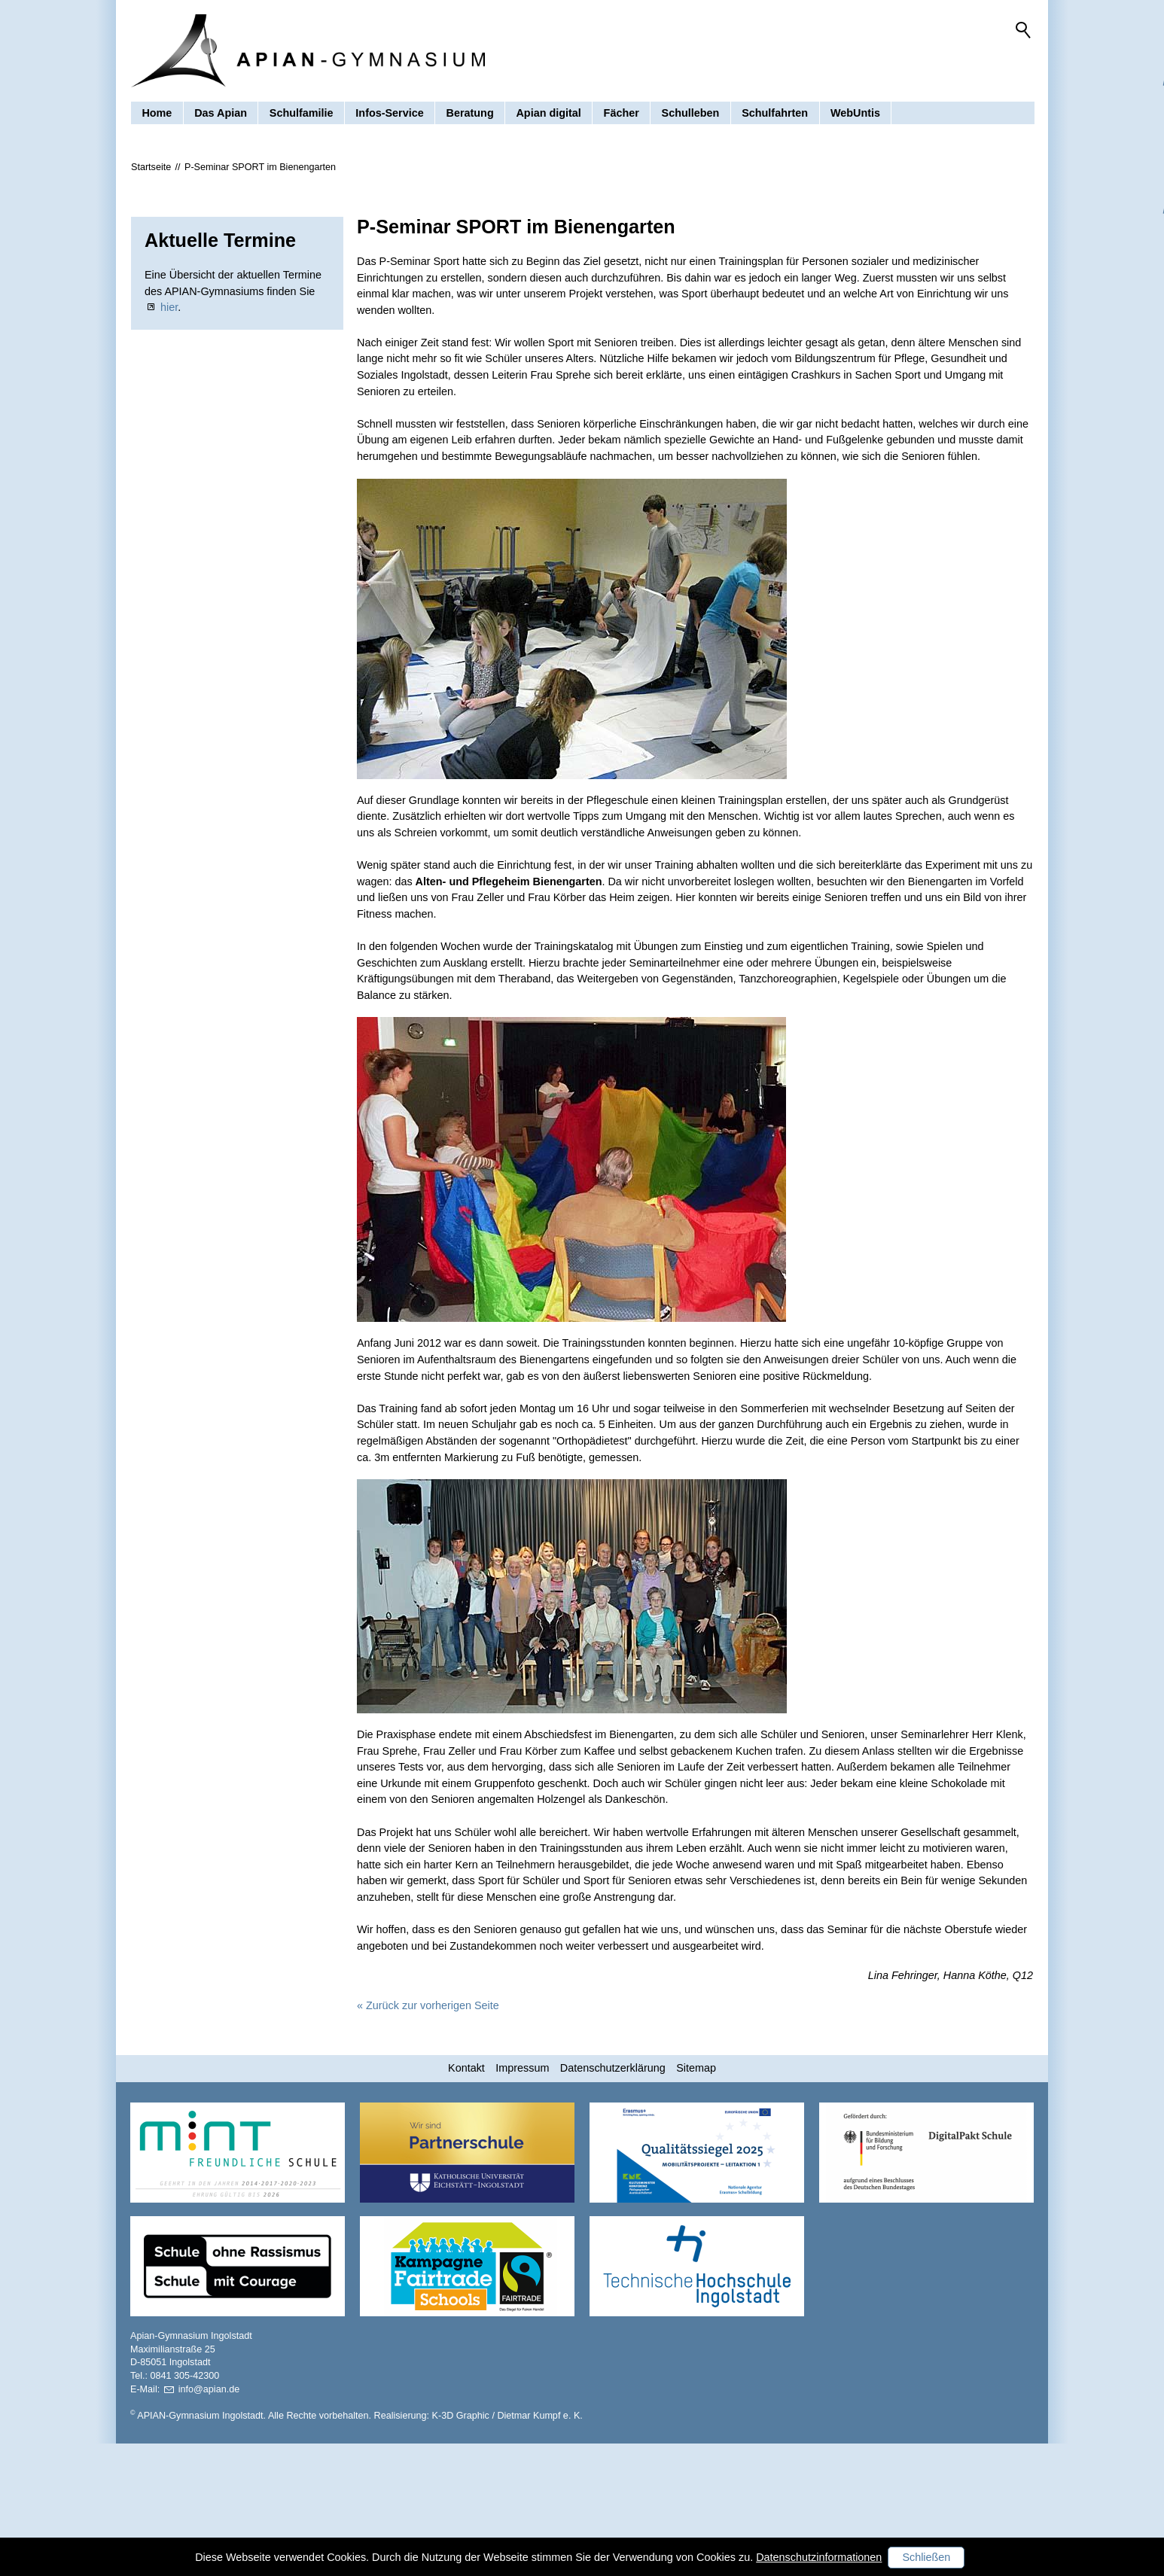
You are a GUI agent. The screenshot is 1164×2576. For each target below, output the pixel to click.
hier (169, 440)
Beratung (470, 116)
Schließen (926, 2557)
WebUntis (855, 116)
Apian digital (548, 116)
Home (157, 116)
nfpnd (209, 2522)
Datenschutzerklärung (613, 2200)
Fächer (621, 116)
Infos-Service (389, 116)
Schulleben (691, 116)
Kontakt (466, 2200)
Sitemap (696, 2200)
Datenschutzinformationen (819, 2557)
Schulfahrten (775, 116)
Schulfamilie (302, 116)
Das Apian (220, 116)
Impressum (522, 2200)
